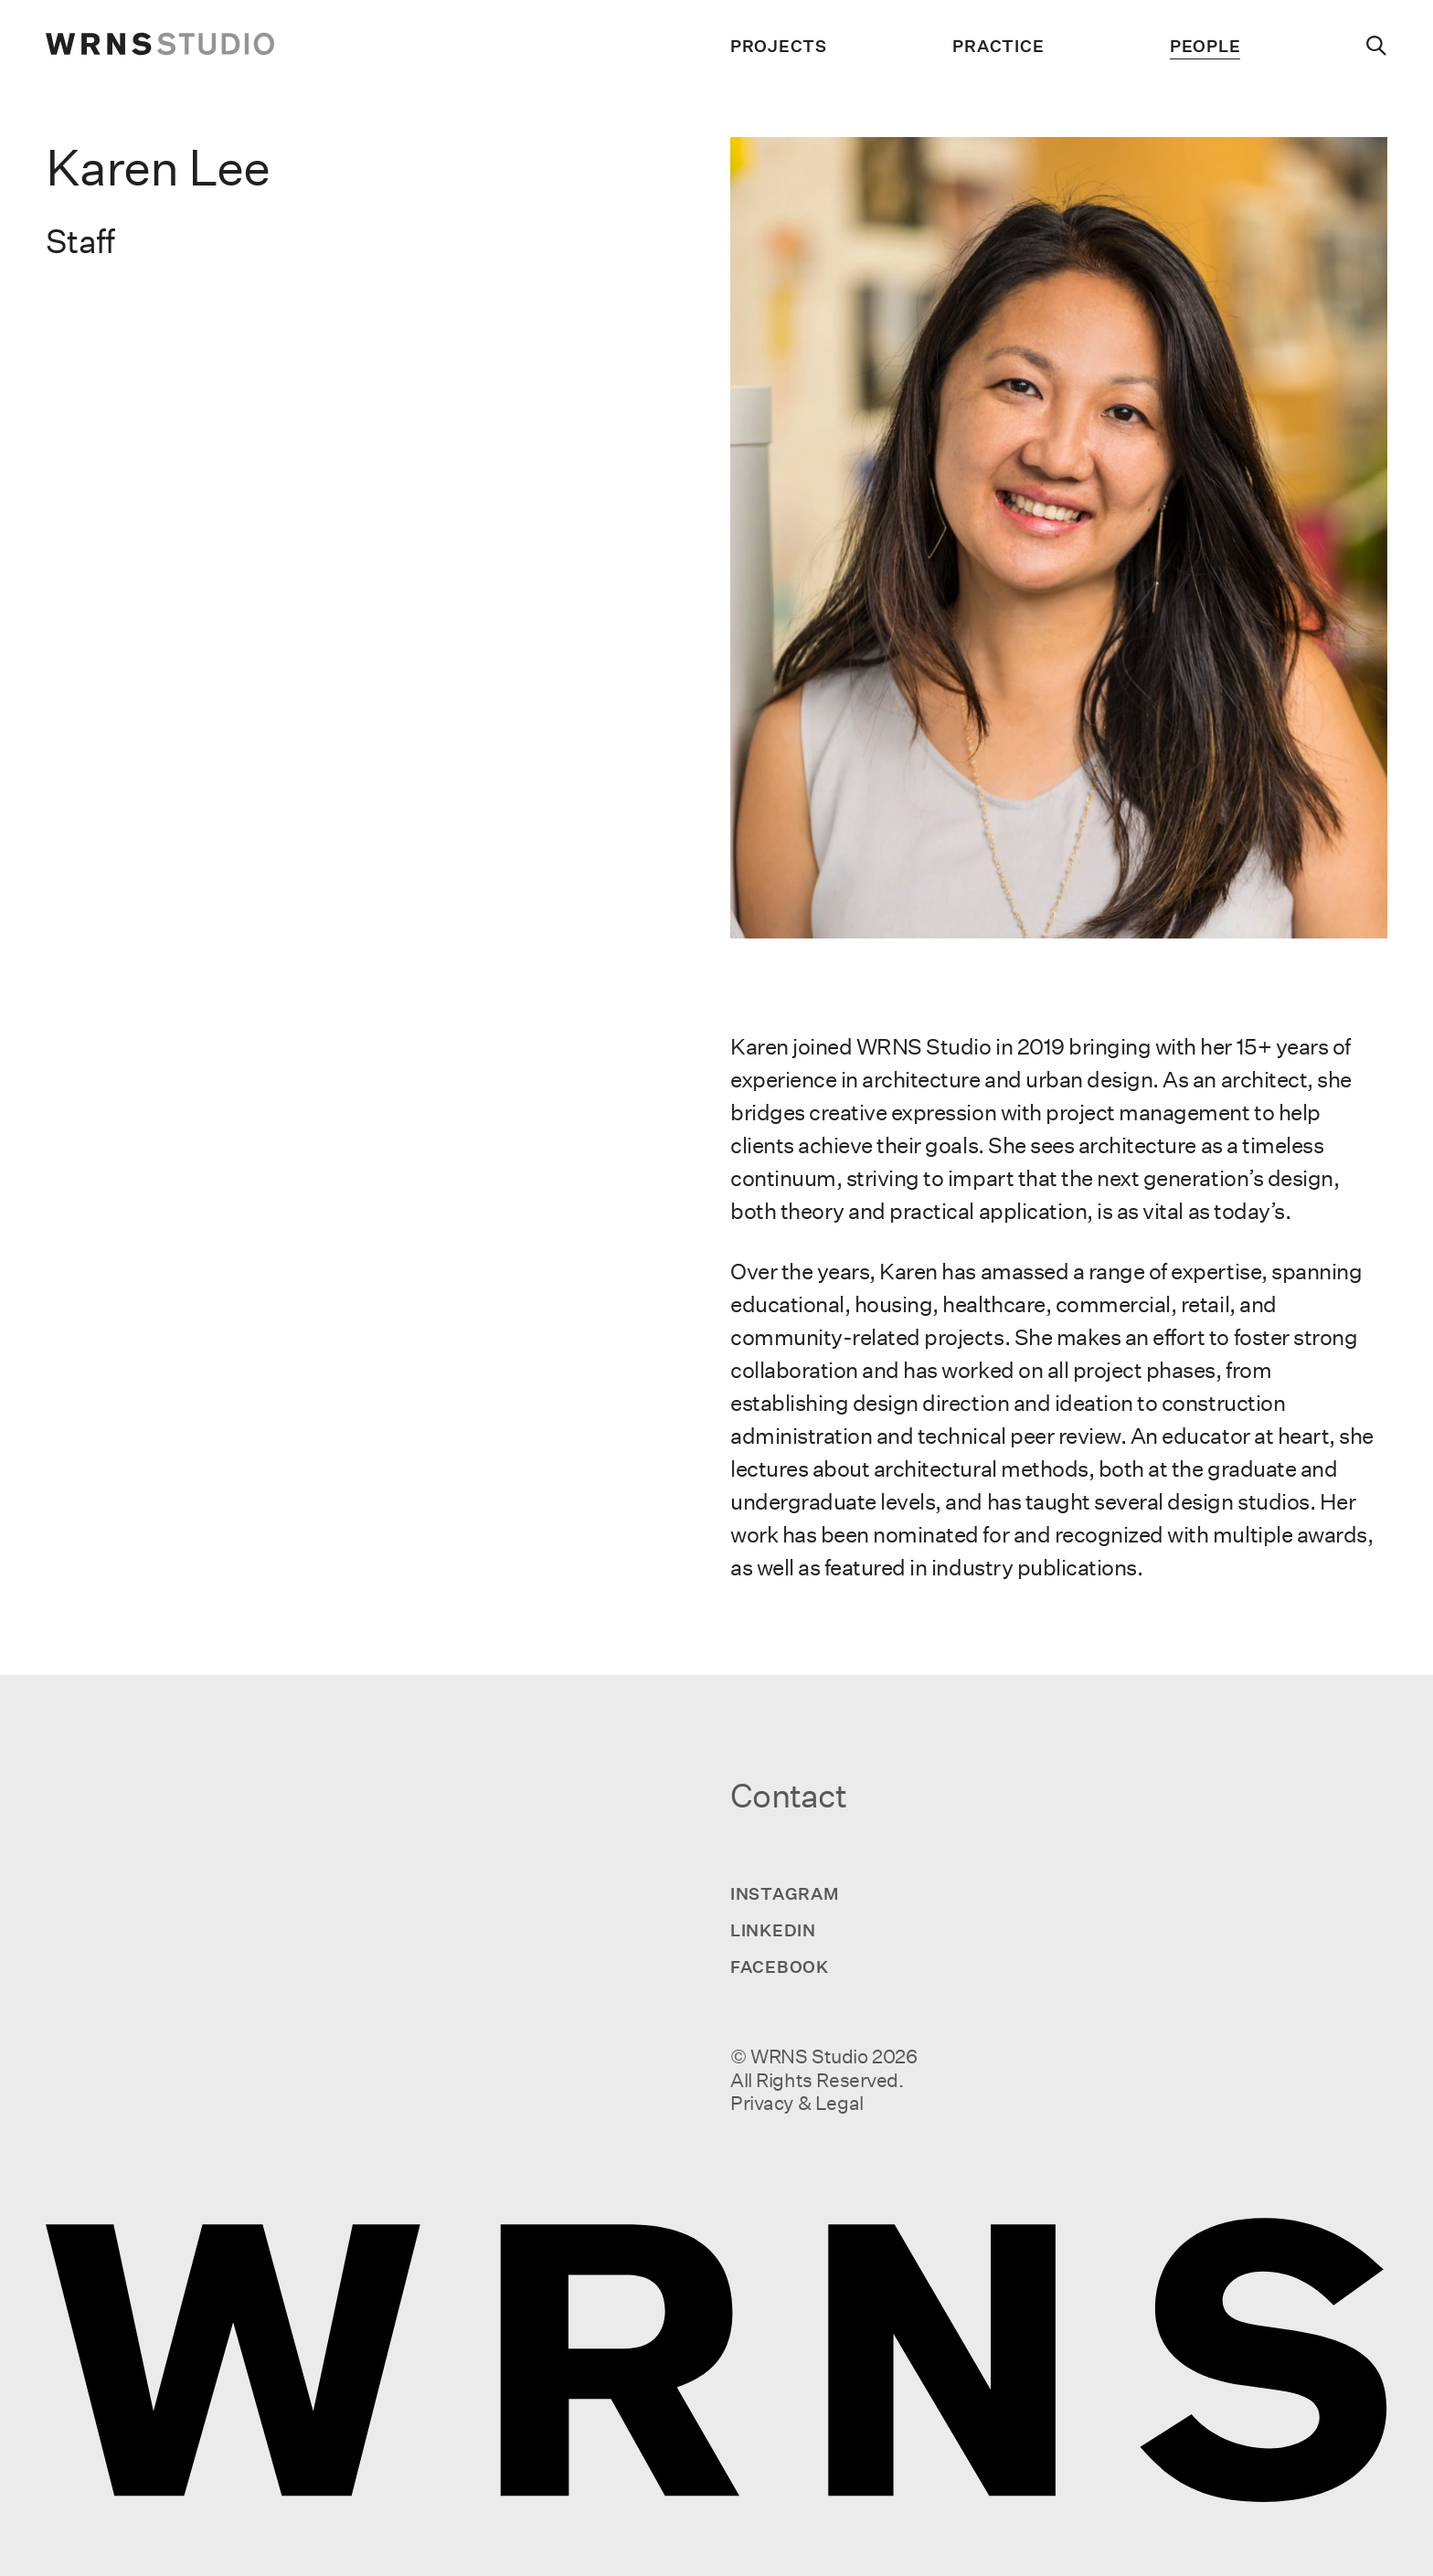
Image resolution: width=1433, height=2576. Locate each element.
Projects (778, 46)
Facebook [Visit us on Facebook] (779, 1966)
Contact (788, 1795)
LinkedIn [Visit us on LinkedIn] (773, 1930)
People (1205, 46)
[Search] (1376, 46)
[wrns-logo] (160, 45)
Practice (998, 46)
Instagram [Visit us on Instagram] (784, 1893)
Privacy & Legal (797, 2103)
